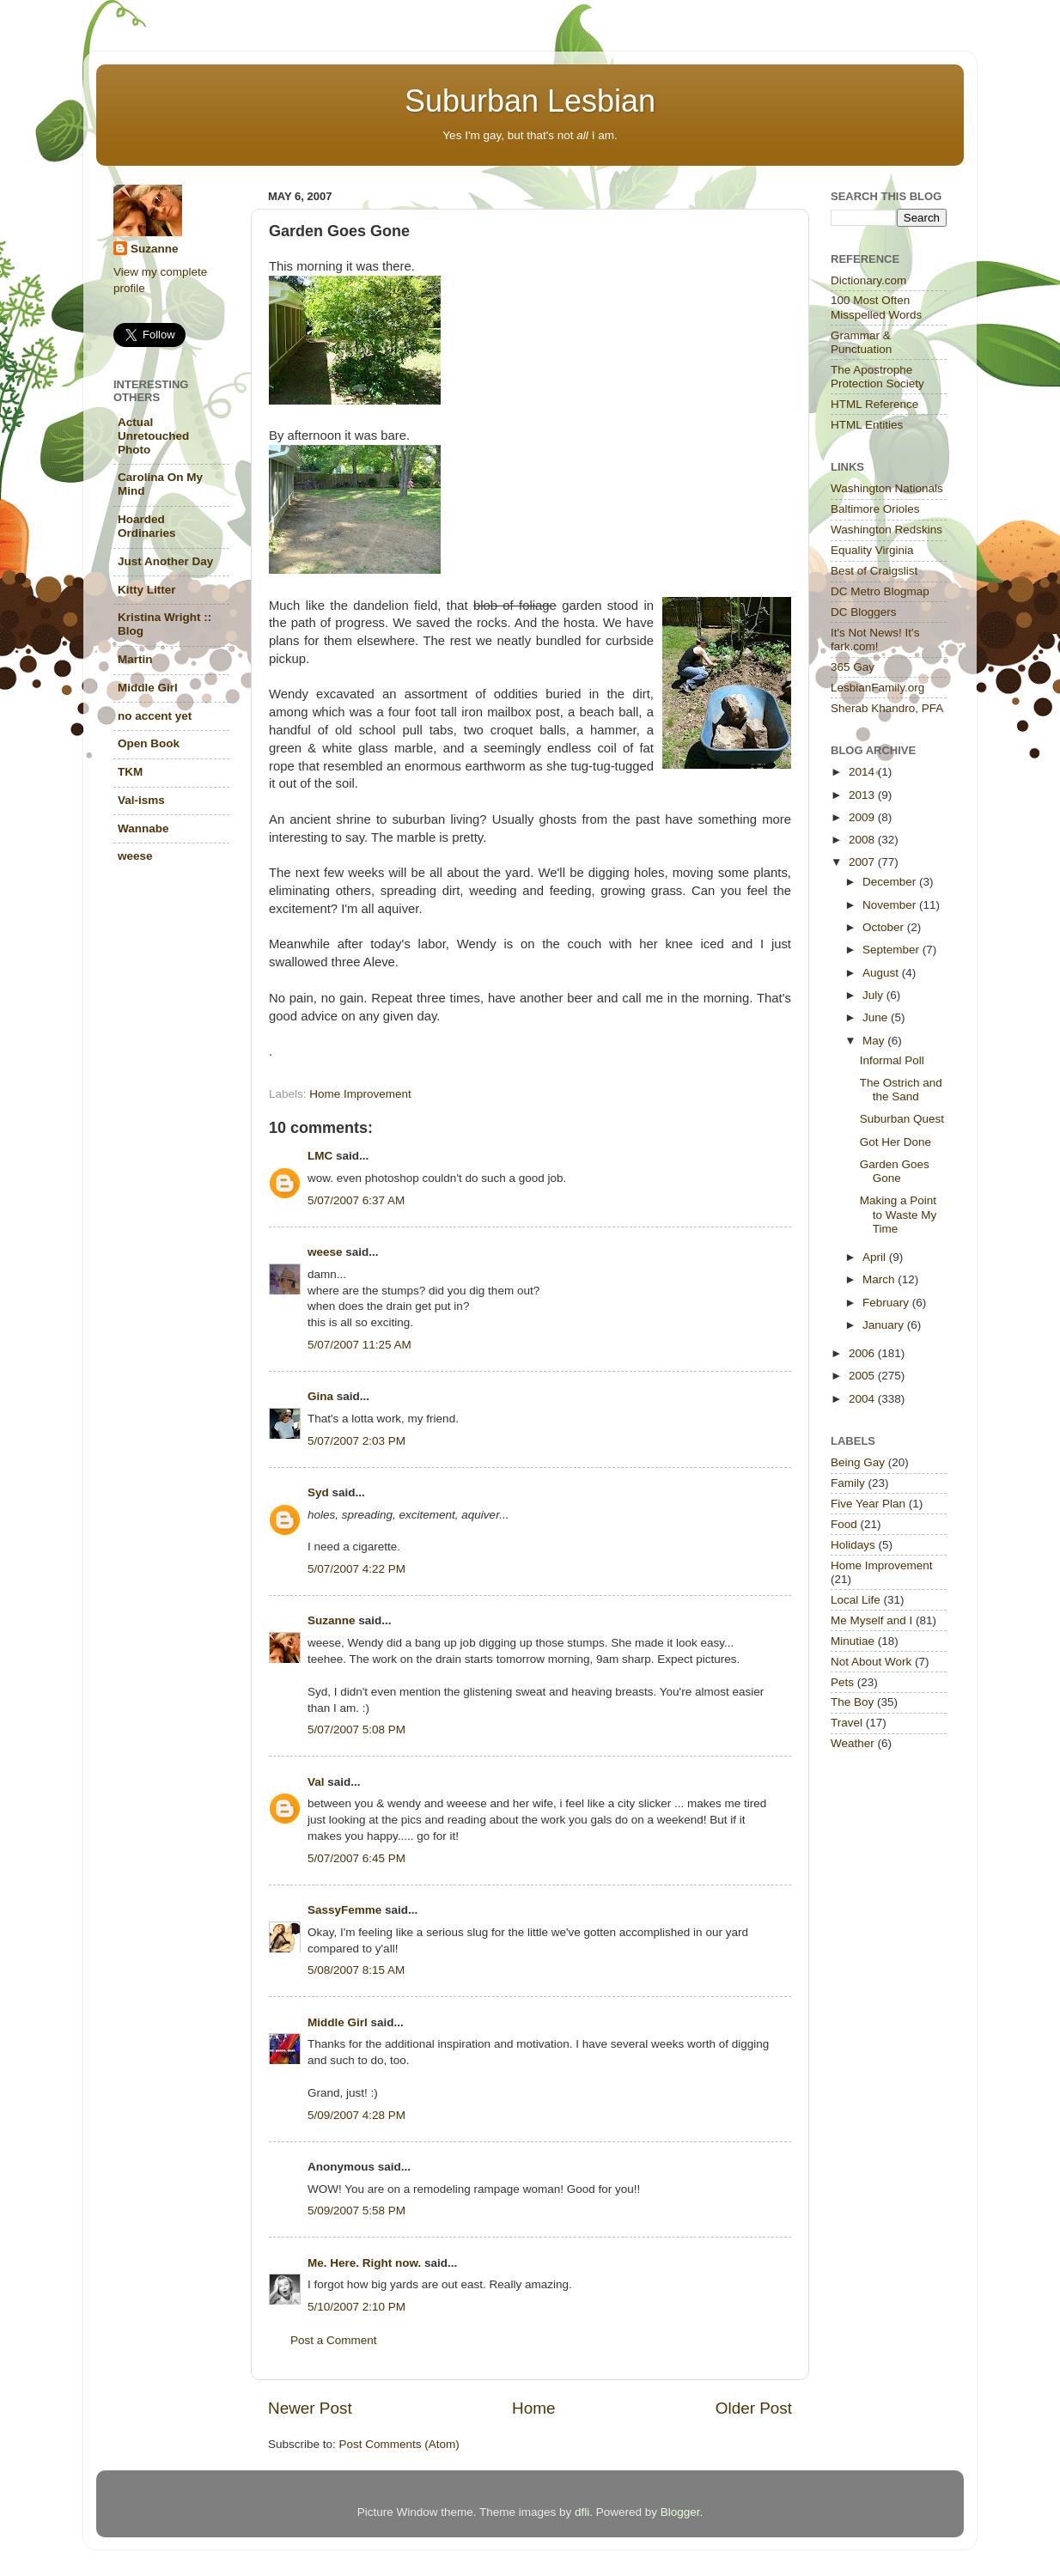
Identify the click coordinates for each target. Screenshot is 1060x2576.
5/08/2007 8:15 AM (356, 1970)
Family (848, 1483)
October (884, 927)
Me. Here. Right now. (364, 2262)
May (874, 1040)
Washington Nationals (887, 488)
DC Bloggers (864, 612)
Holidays (853, 1544)
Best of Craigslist (874, 570)
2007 (863, 862)
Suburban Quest (902, 1118)
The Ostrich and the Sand (901, 1089)
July (874, 995)
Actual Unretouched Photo (153, 436)
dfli (582, 2512)
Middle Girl (338, 2022)
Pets (842, 1682)
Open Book (149, 743)
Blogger (680, 2512)
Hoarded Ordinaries (147, 526)
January (884, 1324)
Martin (135, 659)
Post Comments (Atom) (399, 2444)
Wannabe (143, 828)
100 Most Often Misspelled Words (876, 307)
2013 (863, 795)
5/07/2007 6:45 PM (356, 1858)
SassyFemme (344, 1909)
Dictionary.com (868, 280)
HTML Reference (874, 404)
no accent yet (155, 715)
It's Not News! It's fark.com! (875, 639)
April (875, 1257)
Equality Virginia (872, 550)
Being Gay (858, 1462)
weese (325, 1251)
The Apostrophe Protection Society (877, 376)
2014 (863, 771)
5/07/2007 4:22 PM (356, 1568)
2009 (863, 817)
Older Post (754, 2408)
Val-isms (141, 800)
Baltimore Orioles (875, 508)
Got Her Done (895, 1142)
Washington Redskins (886, 529)
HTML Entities (867, 424)
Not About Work (871, 1661)
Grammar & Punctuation (861, 342)
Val (316, 1781)
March (880, 1279)
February (887, 1302)
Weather (852, 1743)
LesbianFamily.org (877, 687)
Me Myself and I (871, 1620)
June (876, 1017)
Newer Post (310, 2408)
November (890, 904)
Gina (320, 1396)
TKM (130, 771)
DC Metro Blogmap (880, 591)
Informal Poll (892, 1060)
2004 (863, 1398)
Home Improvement (360, 1093)
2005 (863, 1375)
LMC (320, 1155)
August (882, 972)
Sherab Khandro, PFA (887, 708)
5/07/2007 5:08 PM (356, 1729)
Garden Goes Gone (894, 1171)
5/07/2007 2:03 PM (356, 1440)
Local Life (855, 1599)
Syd (318, 1492)
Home (533, 2408)
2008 (863, 839)
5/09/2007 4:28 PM (356, 2115)
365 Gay (852, 667)
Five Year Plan (868, 1503)
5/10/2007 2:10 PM (356, 2306)
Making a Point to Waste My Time (898, 1214)
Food (844, 1524)
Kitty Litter (147, 589)
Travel (846, 1722)
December (890, 881)
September (892, 949)
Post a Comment (333, 2340)
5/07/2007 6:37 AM (356, 1200)
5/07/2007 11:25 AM (359, 1344)
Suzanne (332, 1620)
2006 (863, 1353)
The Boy (852, 1702)
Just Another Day (165, 561)
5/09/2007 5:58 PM (356, 2210)
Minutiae (852, 1641)
